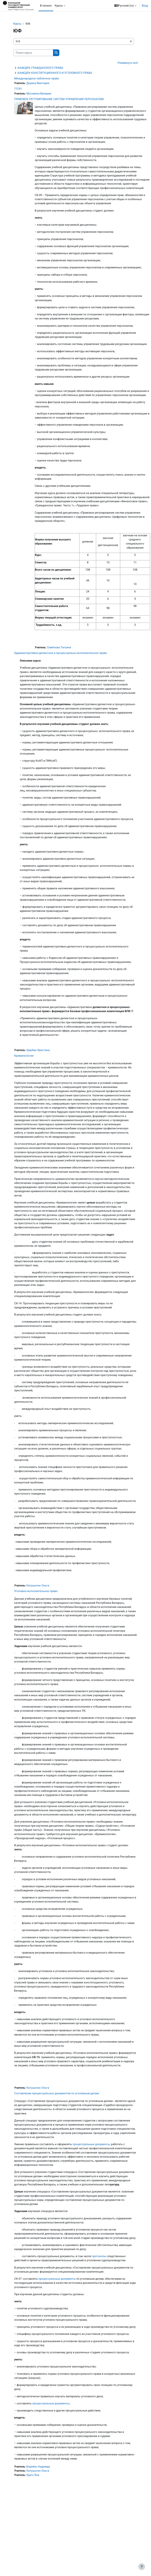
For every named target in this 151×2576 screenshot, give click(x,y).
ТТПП (17, 89)
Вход (145, 5)
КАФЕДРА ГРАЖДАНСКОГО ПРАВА (40, 68)
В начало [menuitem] (46, 5)
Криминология (24, 1055)
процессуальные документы (91, 2144)
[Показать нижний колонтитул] (141, 2566)
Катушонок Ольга (37, 1585)
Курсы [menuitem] (59, 5)
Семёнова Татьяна (59, 647)
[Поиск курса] (33, 52)
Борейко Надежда (38, 2466)
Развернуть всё (128, 62)
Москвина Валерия (38, 93)
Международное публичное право (36, 78)
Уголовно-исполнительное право (36, 1591)
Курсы (17, 23)
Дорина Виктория (37, 83)
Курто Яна (32, 2475)
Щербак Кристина (38, 1050)
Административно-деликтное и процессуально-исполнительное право (60, 653)
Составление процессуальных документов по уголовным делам (56, 2093)
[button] (125, 5)
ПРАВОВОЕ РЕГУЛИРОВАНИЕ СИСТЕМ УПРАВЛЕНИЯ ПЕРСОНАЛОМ (59, 99)
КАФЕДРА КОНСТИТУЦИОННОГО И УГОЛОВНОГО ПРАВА (55, 73)
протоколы (99, 2256)
